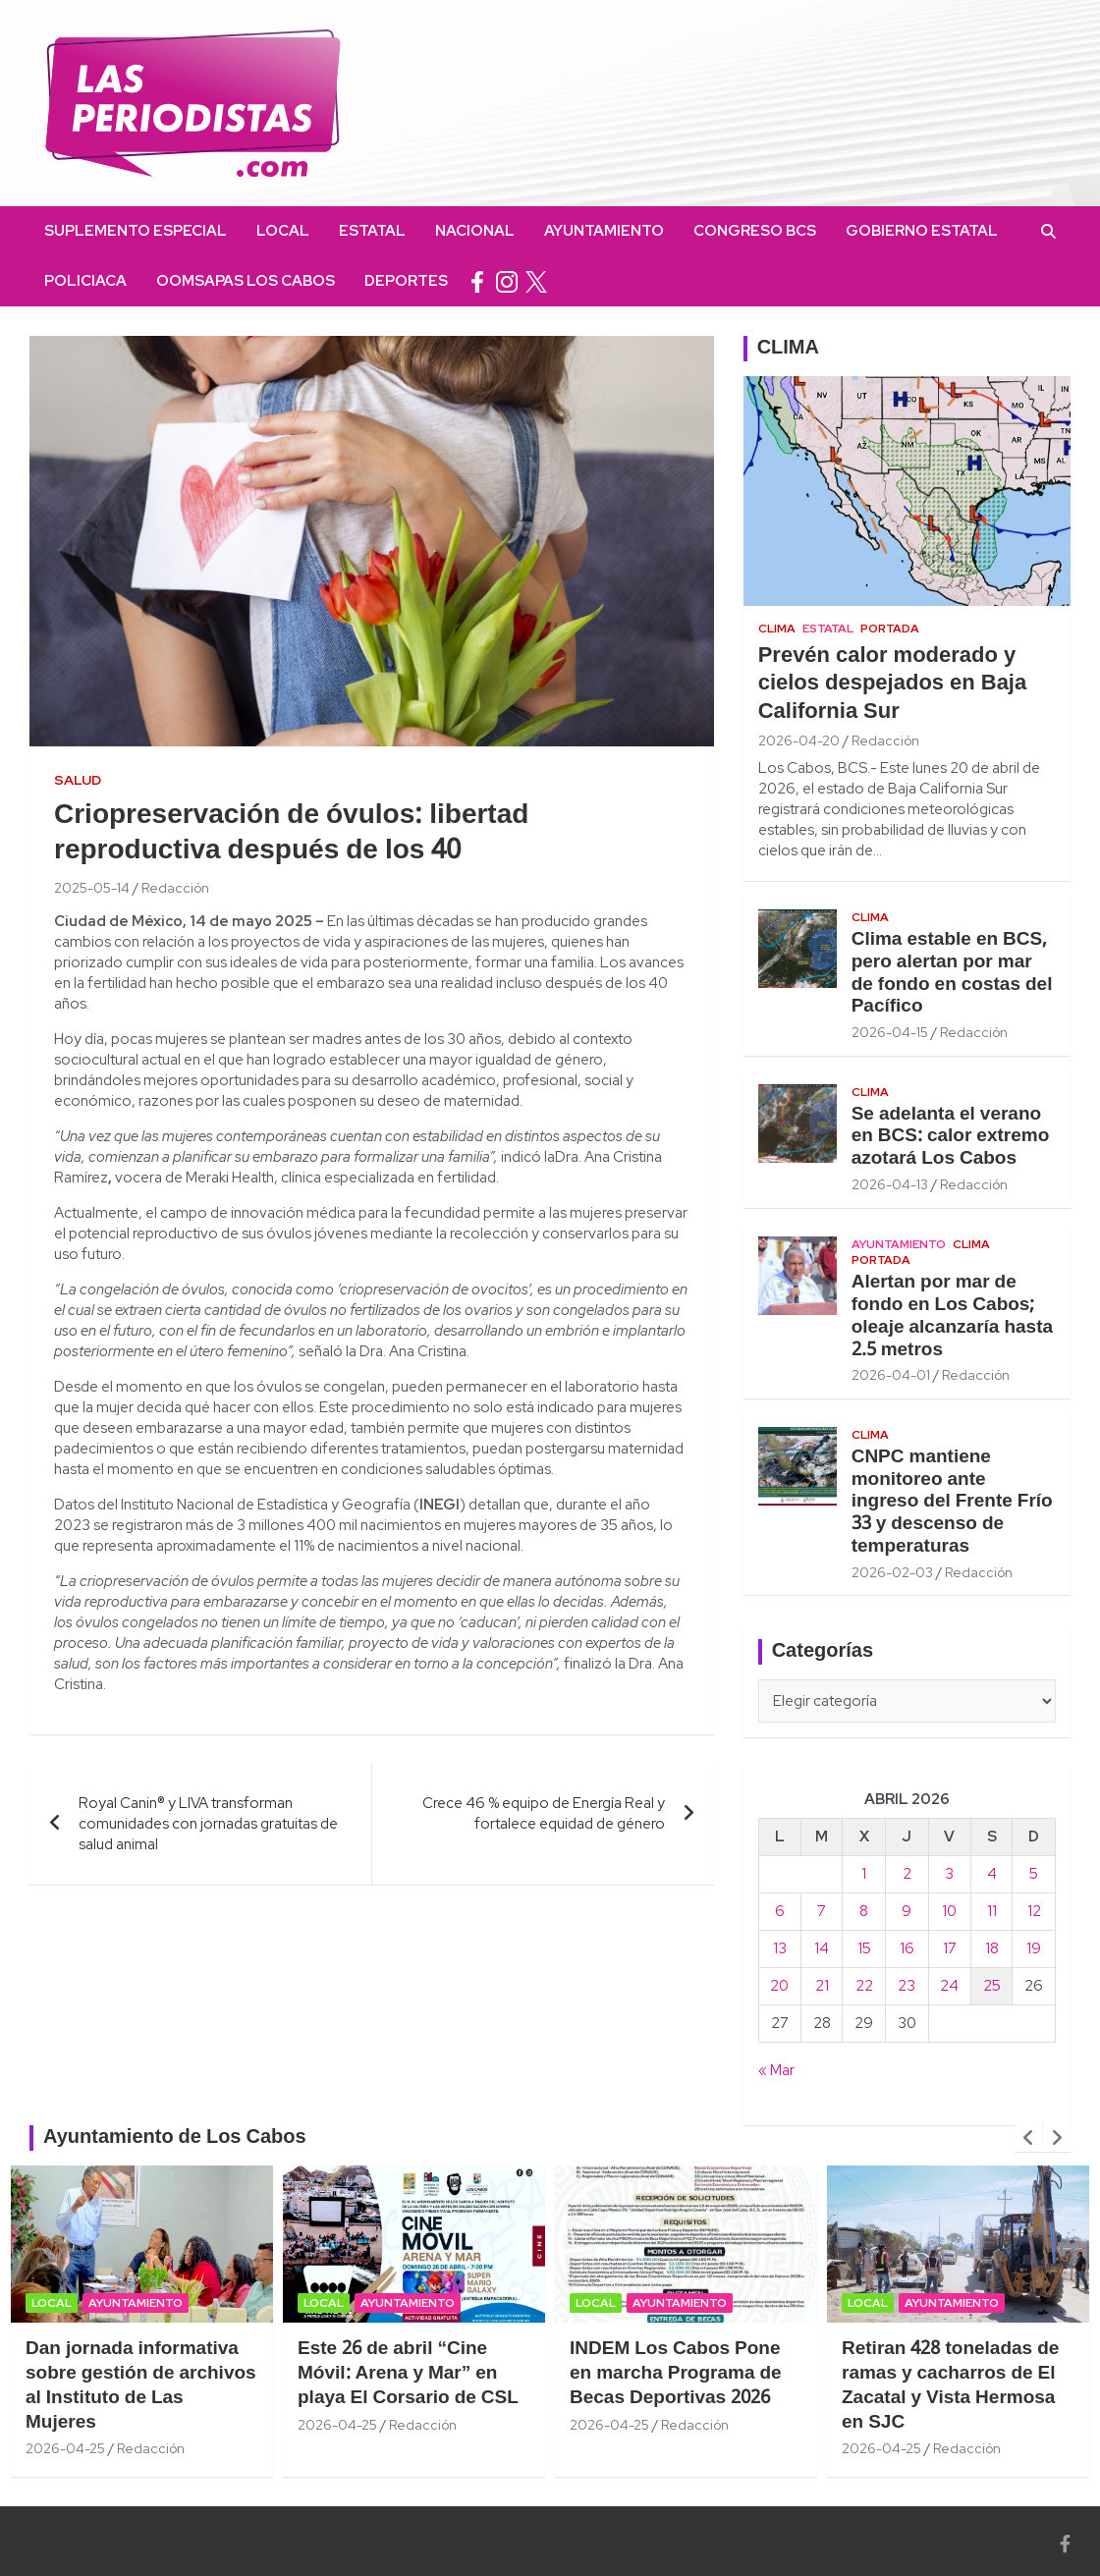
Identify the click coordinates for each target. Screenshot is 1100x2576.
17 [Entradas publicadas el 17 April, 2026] (950, 1948)
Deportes (406, 281)
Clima (777, 628)
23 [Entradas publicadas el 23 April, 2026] (906, 1986)
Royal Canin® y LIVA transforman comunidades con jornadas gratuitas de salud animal (208, 1823)
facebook (477, 281)
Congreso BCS (754, 231)
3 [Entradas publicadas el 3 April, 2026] (949, 1874)
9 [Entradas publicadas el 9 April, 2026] (906, 1911)
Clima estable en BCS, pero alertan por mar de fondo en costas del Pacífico (952, 973)
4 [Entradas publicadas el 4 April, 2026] (992, 1874)
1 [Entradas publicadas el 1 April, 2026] (863, 1874)
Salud (77, 780)
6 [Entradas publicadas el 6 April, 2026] (780, 1911)
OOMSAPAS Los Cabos (245, 281)
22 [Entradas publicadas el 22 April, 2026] (864, 1986)
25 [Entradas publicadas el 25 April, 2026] (992, 1986)
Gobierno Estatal (922, 231)
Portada (889, 628)
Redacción (175, 888)
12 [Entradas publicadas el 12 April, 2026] (1034, 1911)
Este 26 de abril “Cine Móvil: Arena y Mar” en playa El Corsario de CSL (408, 2373)
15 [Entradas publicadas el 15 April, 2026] (864, 1948)
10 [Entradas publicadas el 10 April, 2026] (949, 1911)
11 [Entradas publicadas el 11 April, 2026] (992, 1911)
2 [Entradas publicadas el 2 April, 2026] (907, 1874)
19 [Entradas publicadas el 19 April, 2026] (1033, 1948)
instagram (507, 281)
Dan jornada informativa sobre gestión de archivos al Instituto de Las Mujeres (141, 2385)
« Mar (776, 2070)
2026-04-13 (890, 1184)
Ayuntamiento (604, 231)
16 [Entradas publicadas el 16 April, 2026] (907, 1948)
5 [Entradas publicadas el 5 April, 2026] (1033, 1874)
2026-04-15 (890, 1032)
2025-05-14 (92, 888)
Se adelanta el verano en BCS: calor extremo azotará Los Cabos (951, 1137)
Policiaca (85, 281)
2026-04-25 (65, 2448)
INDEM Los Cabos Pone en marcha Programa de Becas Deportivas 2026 (676, 2373)
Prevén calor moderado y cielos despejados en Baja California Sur (892, 684)
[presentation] (1028, 2138)
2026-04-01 (891, 1375)
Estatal (372, 231)
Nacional (475, 231)
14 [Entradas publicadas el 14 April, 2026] (821, 1948)
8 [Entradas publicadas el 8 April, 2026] (863, 1911)
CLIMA (788, 348)
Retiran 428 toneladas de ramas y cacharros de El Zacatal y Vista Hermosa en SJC (950, 2385)
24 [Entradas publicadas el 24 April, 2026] (949, 1986)
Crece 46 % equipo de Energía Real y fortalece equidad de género (543, 1813)
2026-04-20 (799, 740)
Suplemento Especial (135, 231)
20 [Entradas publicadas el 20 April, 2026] (779, 1986)
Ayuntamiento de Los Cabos (174, 2138)
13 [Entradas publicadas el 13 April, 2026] (780, 1948)
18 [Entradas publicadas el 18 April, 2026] (992, 1948)
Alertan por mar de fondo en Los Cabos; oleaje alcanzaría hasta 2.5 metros (952, 1316)
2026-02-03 (892, 1572)
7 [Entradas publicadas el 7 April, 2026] (821, 1911)
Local (282, 231)
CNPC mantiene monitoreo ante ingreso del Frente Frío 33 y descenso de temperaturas (952, 1502)
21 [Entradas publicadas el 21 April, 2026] (822, 1986)
